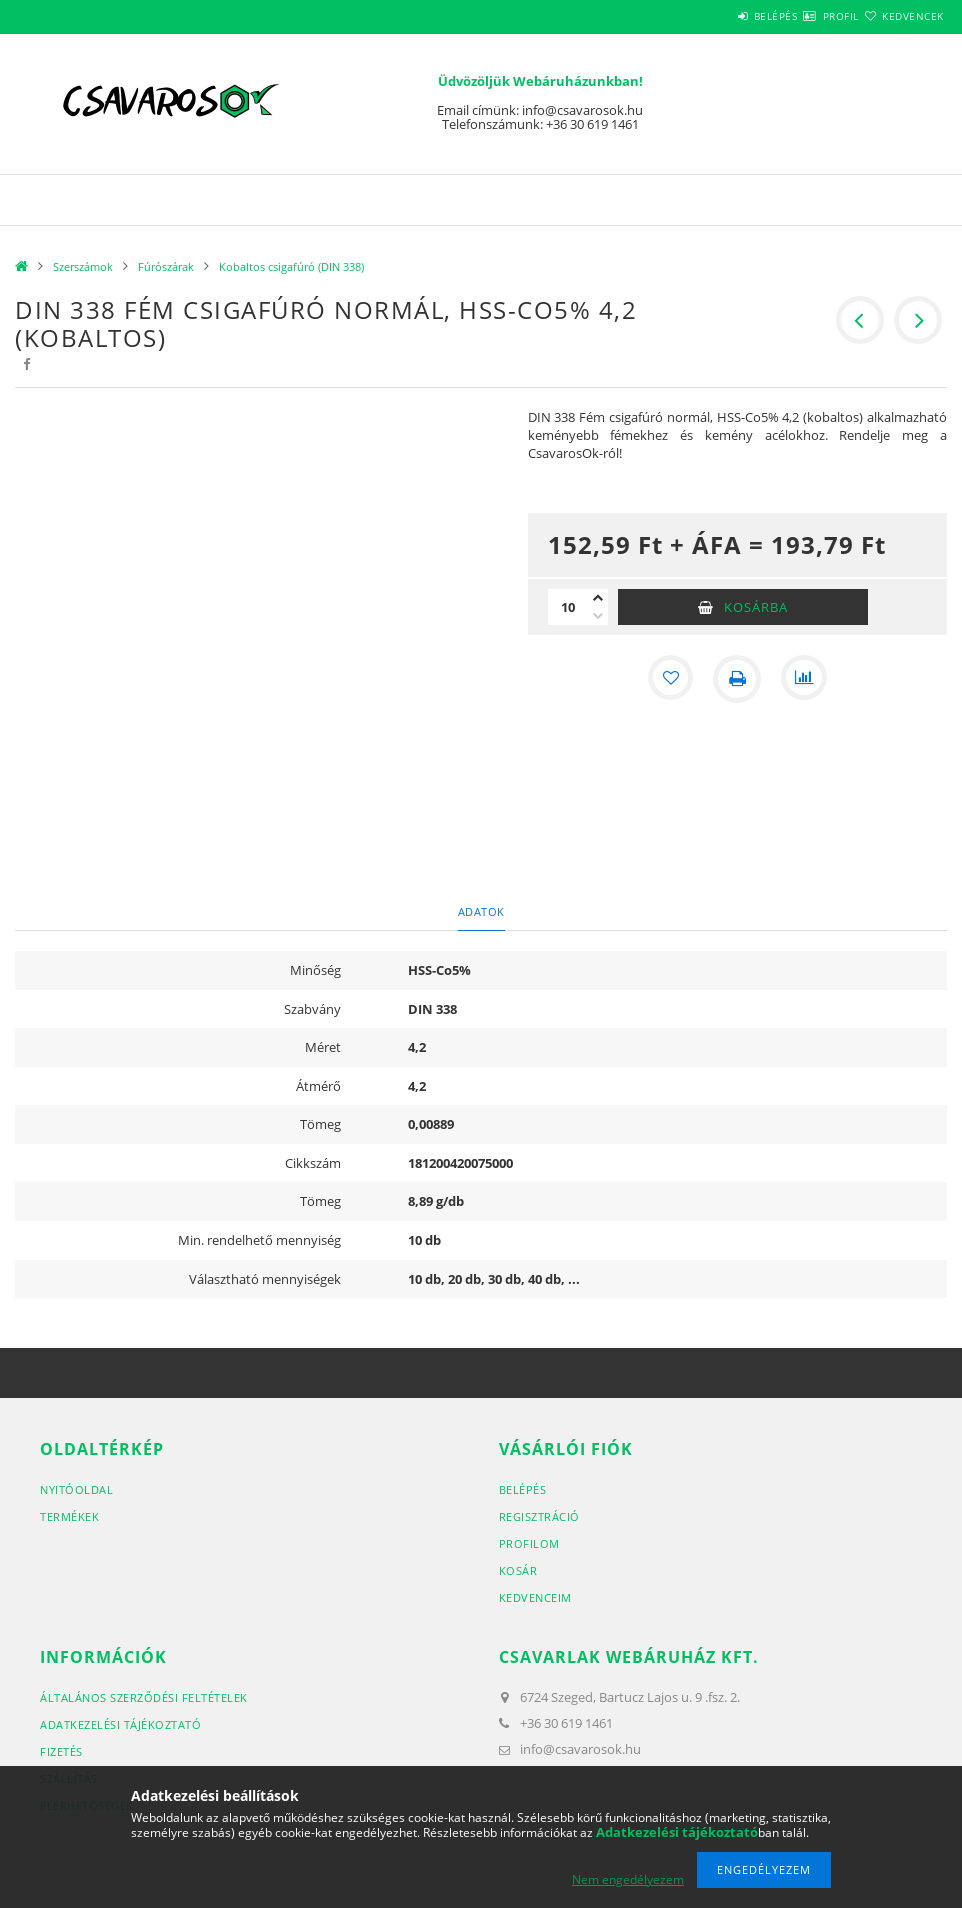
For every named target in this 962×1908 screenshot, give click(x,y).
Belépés (716, 16)
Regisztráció (539, 1516)
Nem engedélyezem (628, 1879)
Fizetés (61, 1751)
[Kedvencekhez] (669, 679)
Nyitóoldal (76, 1489)
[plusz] (598, 598)
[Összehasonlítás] (805, 679)
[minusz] (598, 616)
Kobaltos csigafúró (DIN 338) (291, 266)
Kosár (518, 1570)
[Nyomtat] (737, 679)
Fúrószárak (166, 266)
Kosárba (756, 607)
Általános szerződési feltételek (144, 1697)
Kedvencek (901, 16)
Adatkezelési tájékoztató (120, 1724)
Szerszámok (83, 266)
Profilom (529, 1543)
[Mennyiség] (568, 607)
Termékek (69, 1516)
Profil (805, 16)
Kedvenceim (535, 1597)
